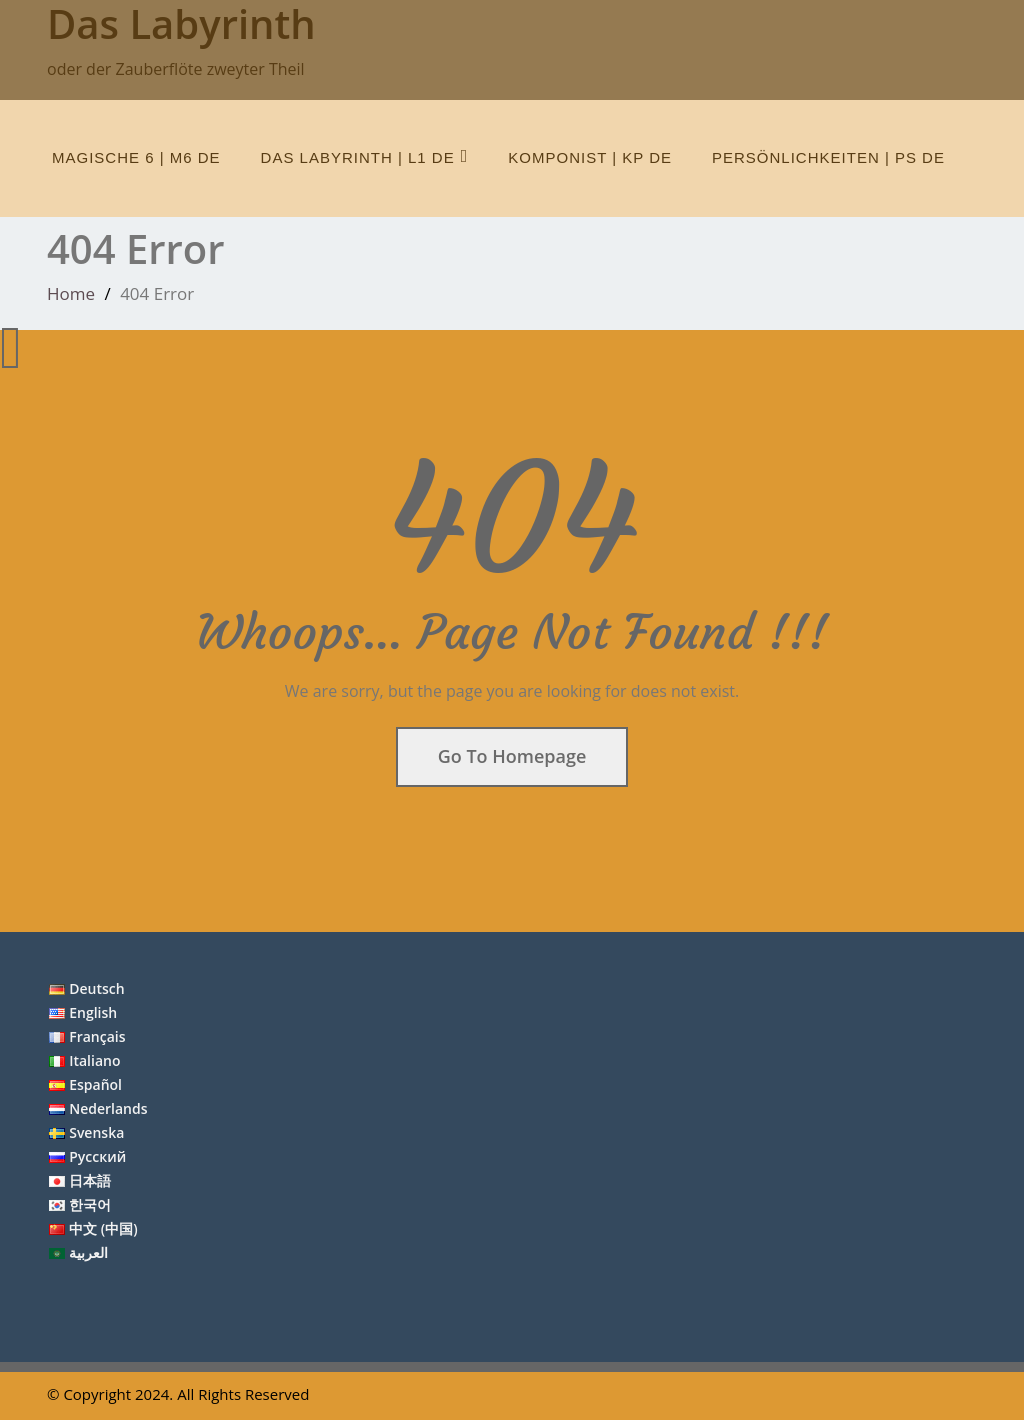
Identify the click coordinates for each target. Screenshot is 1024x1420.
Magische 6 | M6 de (136, 157)
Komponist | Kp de (590, 157)
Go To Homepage (512, 756)
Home (71, 293)
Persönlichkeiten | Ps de (828, 157)
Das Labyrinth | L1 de (365, 156)
